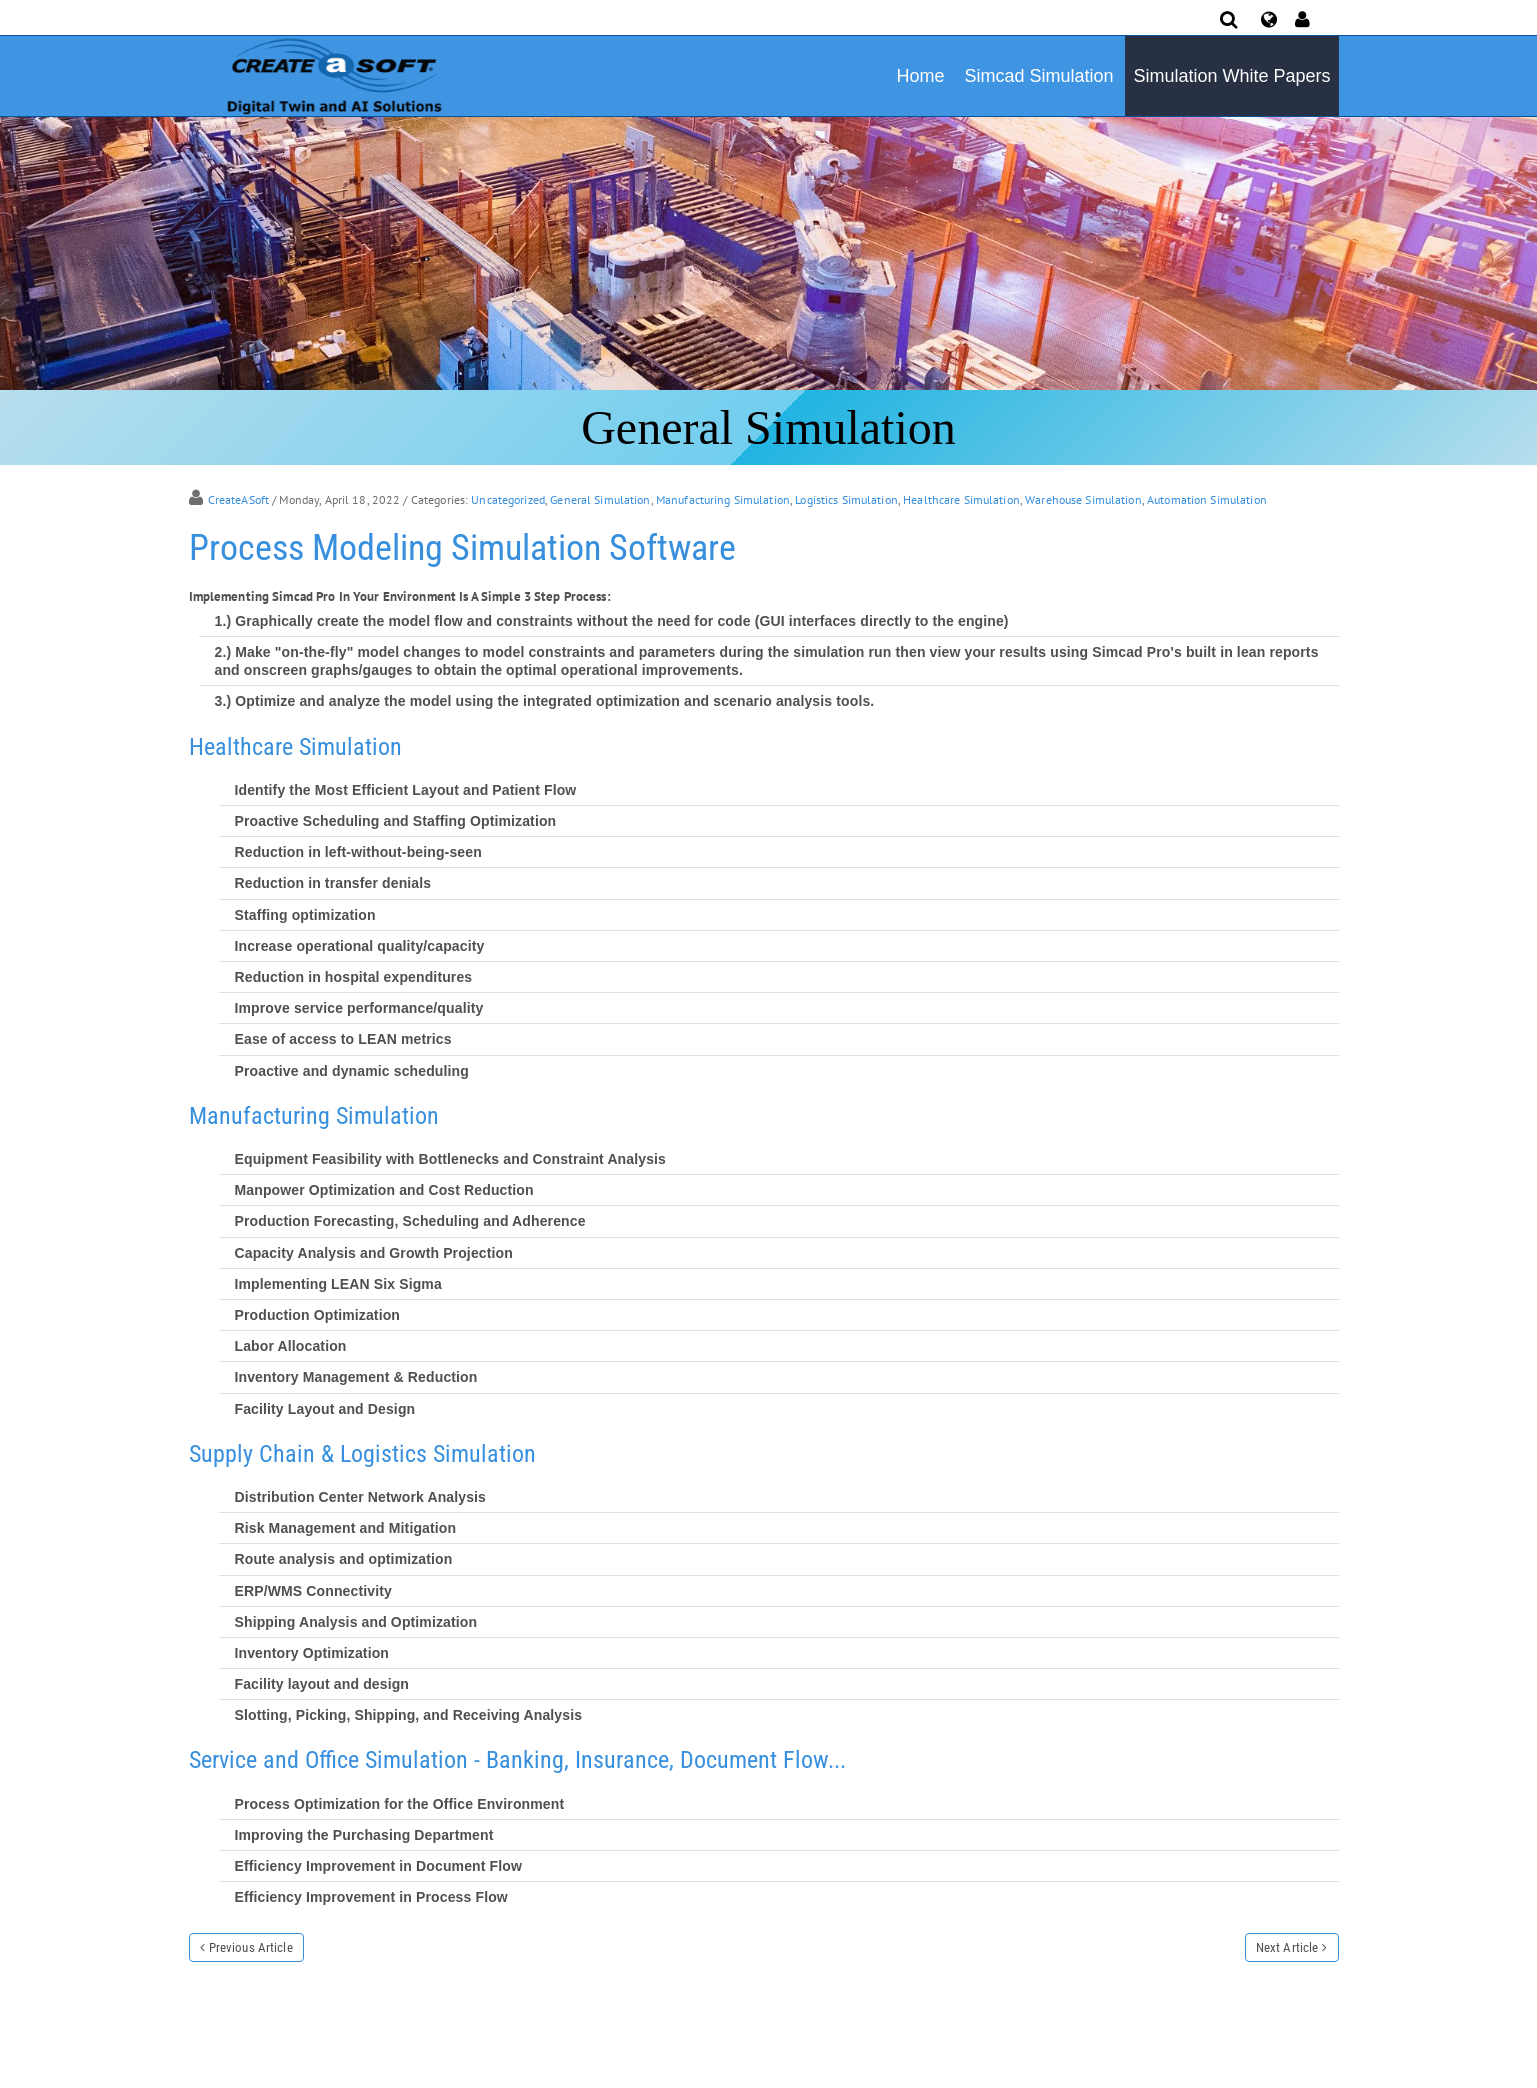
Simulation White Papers (1231, 76)
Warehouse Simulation (1083, 499)
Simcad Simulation (1038, 76)
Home (921, 76)
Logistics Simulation (846, 499)
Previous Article (251, 1947)
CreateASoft (238, 499)
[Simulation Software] (330, 75)
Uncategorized (508, 499)
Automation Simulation (1207, 499)
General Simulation (600, 499)
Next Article (1287, 1947)
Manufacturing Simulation (723, 499)
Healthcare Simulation (961, 499)
